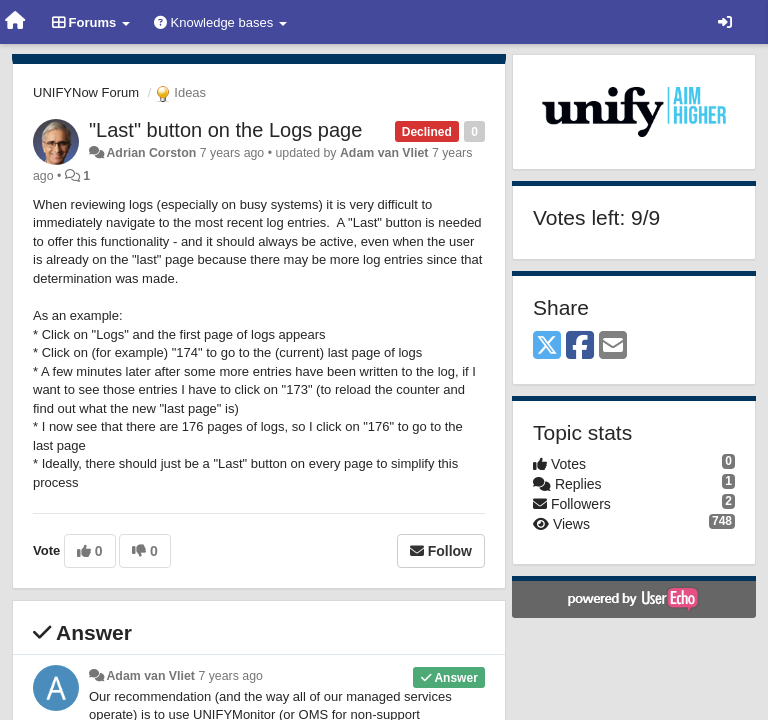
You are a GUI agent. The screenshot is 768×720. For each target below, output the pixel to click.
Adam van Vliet (384, 153)
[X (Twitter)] (547, 346)
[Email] (613, 346)
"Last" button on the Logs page (225, 130)
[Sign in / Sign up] (725, 22)
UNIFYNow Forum (86, 92)
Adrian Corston (151, 153)
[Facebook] (580, 346)
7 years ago (230, 676)
